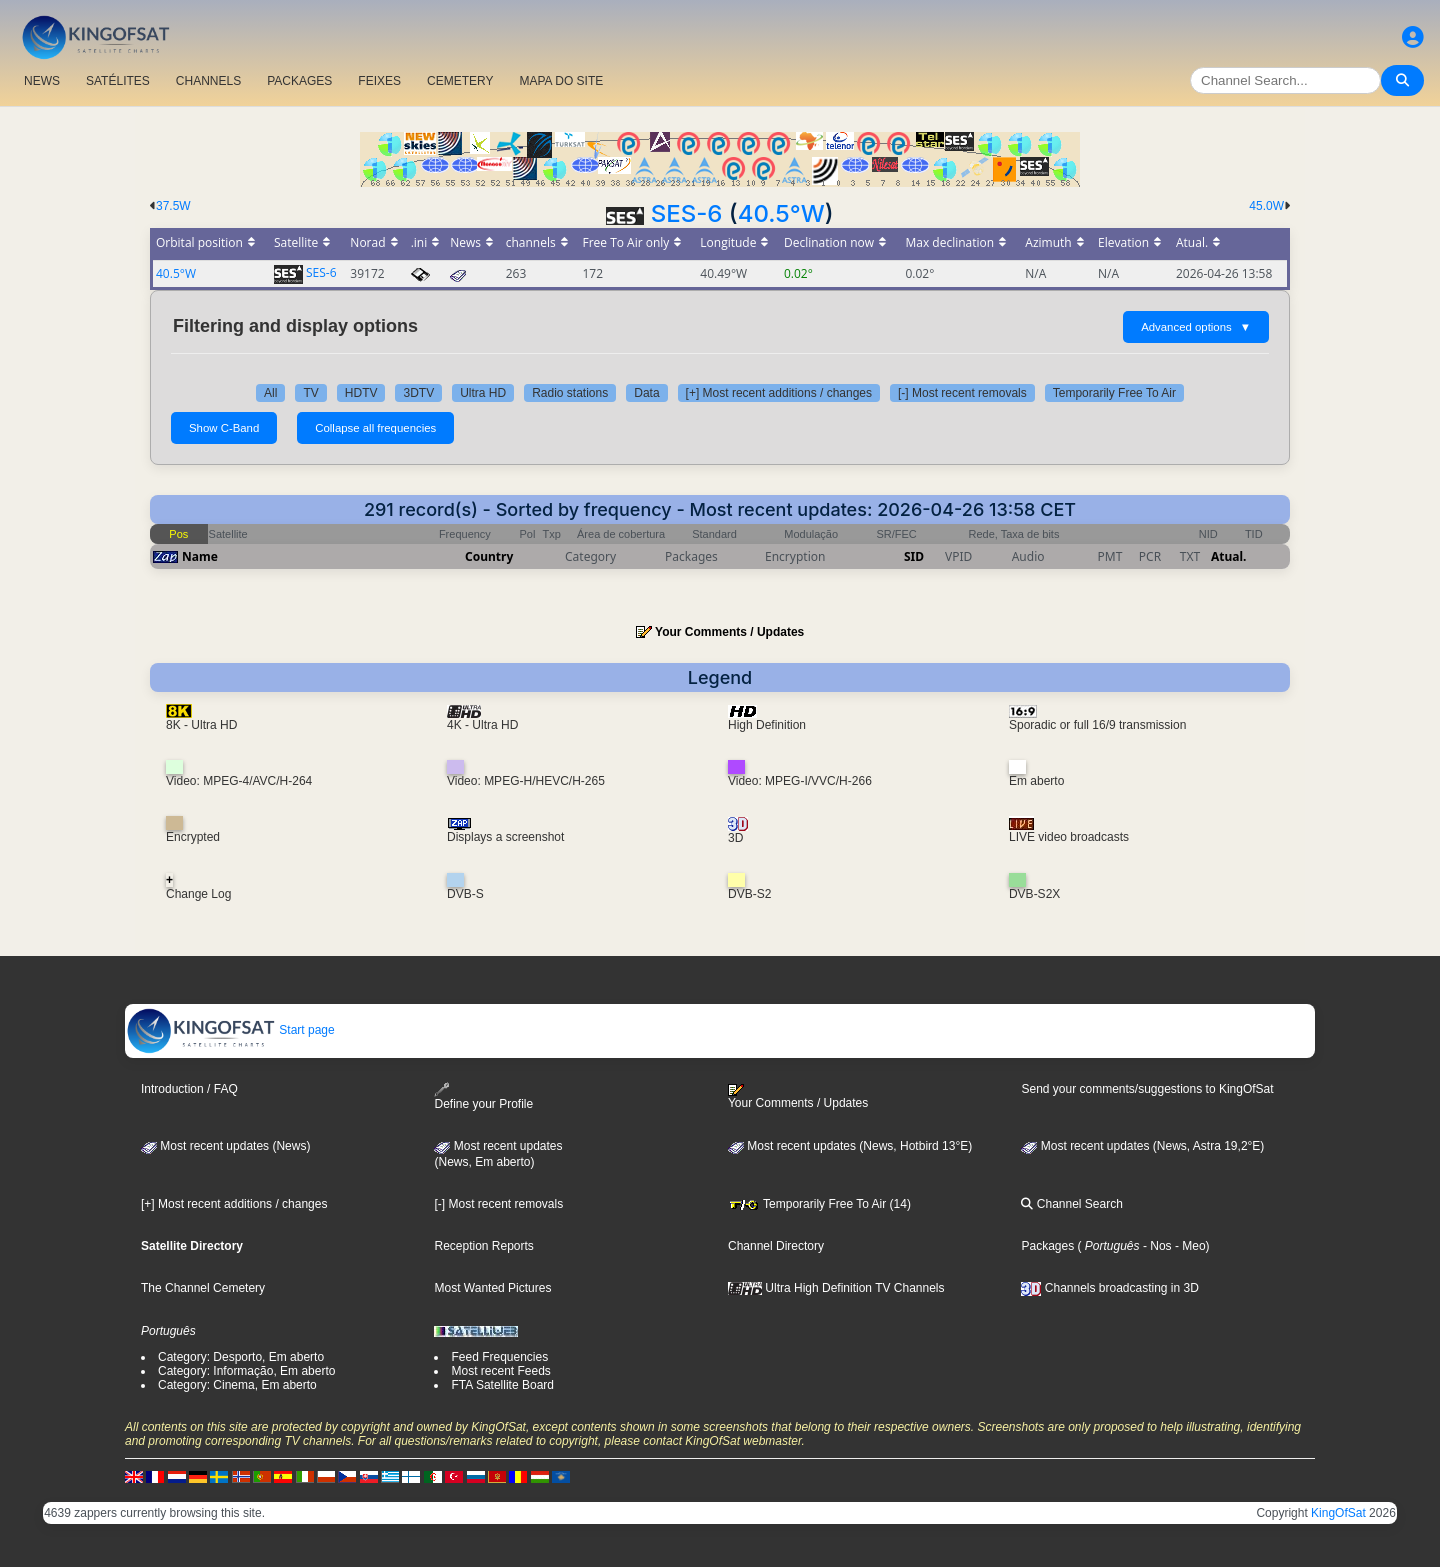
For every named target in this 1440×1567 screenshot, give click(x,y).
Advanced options (1196, 327)
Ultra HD (483, 393)
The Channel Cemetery (203, 1288)
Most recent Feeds (500, 1371)
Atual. (1228, 556)
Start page (230, 1030)
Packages (1047, 1246)
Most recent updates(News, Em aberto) (498, 1154)
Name (200, 556)
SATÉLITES (118, 81)
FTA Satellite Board (502, 1385)
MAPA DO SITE (561, 81)
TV (310, 393)
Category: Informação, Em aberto (246, 1371)
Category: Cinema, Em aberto (237, 1385)
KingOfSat (1338, 1513)
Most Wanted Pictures (492, 1288)
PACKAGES (299, 81)
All (270, 393)
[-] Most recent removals (962, 393)
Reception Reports (483, 1246)
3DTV (418, 393)
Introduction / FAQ (189, 1089)
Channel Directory (776, 1246)
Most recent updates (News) (225, 1146)
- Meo (1189, 1246)
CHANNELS (208, 81)
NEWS (42, 81)
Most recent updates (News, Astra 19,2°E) (1142, 1146)
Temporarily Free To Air (1114, 393)
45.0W (1266, 206)
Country (489, 556)
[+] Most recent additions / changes (779, 393)
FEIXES (379, 81)
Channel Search (1071, 1204)
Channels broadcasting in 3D (1109, 1288)
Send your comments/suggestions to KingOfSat (1147, 1089)
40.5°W (781, 213)
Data (646, 393)
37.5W (173, 206)
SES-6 (687, 213)
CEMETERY (460, 81)
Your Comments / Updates (729, 632)
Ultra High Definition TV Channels (836, 1288)
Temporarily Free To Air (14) (819, 1204)
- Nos (1156, 1246)
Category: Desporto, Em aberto (241, 1357)
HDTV (361, 393)
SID (914, 556)
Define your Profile (483, 1096)
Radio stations (570, 393)
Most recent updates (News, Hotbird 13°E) (850, 1146)
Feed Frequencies (499, 1357)
